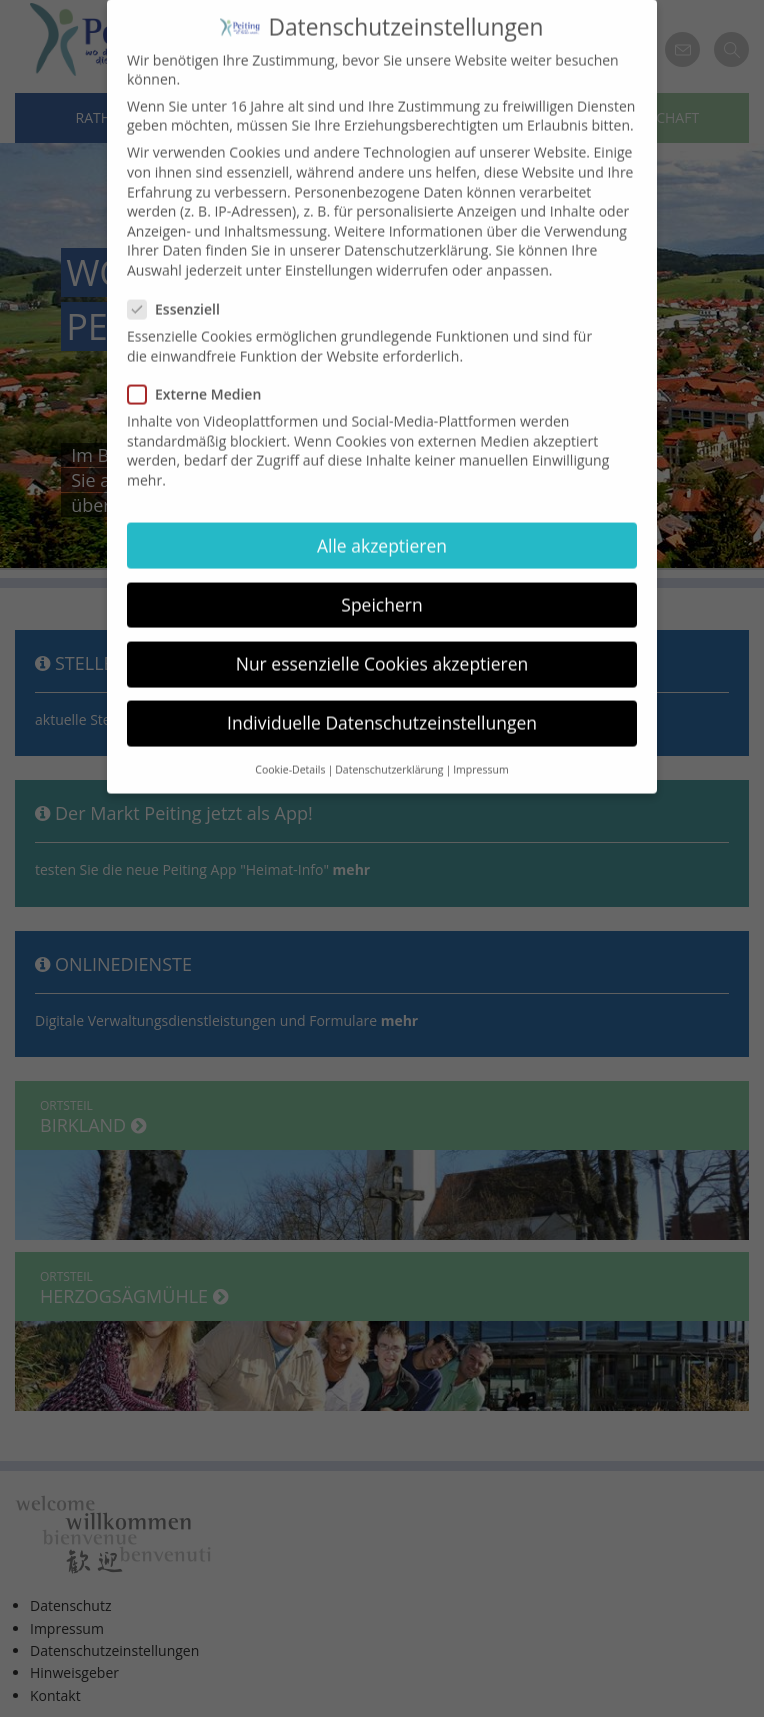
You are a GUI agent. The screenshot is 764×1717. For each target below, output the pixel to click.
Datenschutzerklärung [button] (389, 751)
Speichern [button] (381, 585)
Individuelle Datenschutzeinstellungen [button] (382, 704)
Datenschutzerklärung (416, 231)
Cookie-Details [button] (290, 751)
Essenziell (180, 290)
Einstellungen (329, 251)
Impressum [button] (480, 751)
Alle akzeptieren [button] (382, 526)
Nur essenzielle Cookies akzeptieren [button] (382, 644)
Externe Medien (200, 375)
